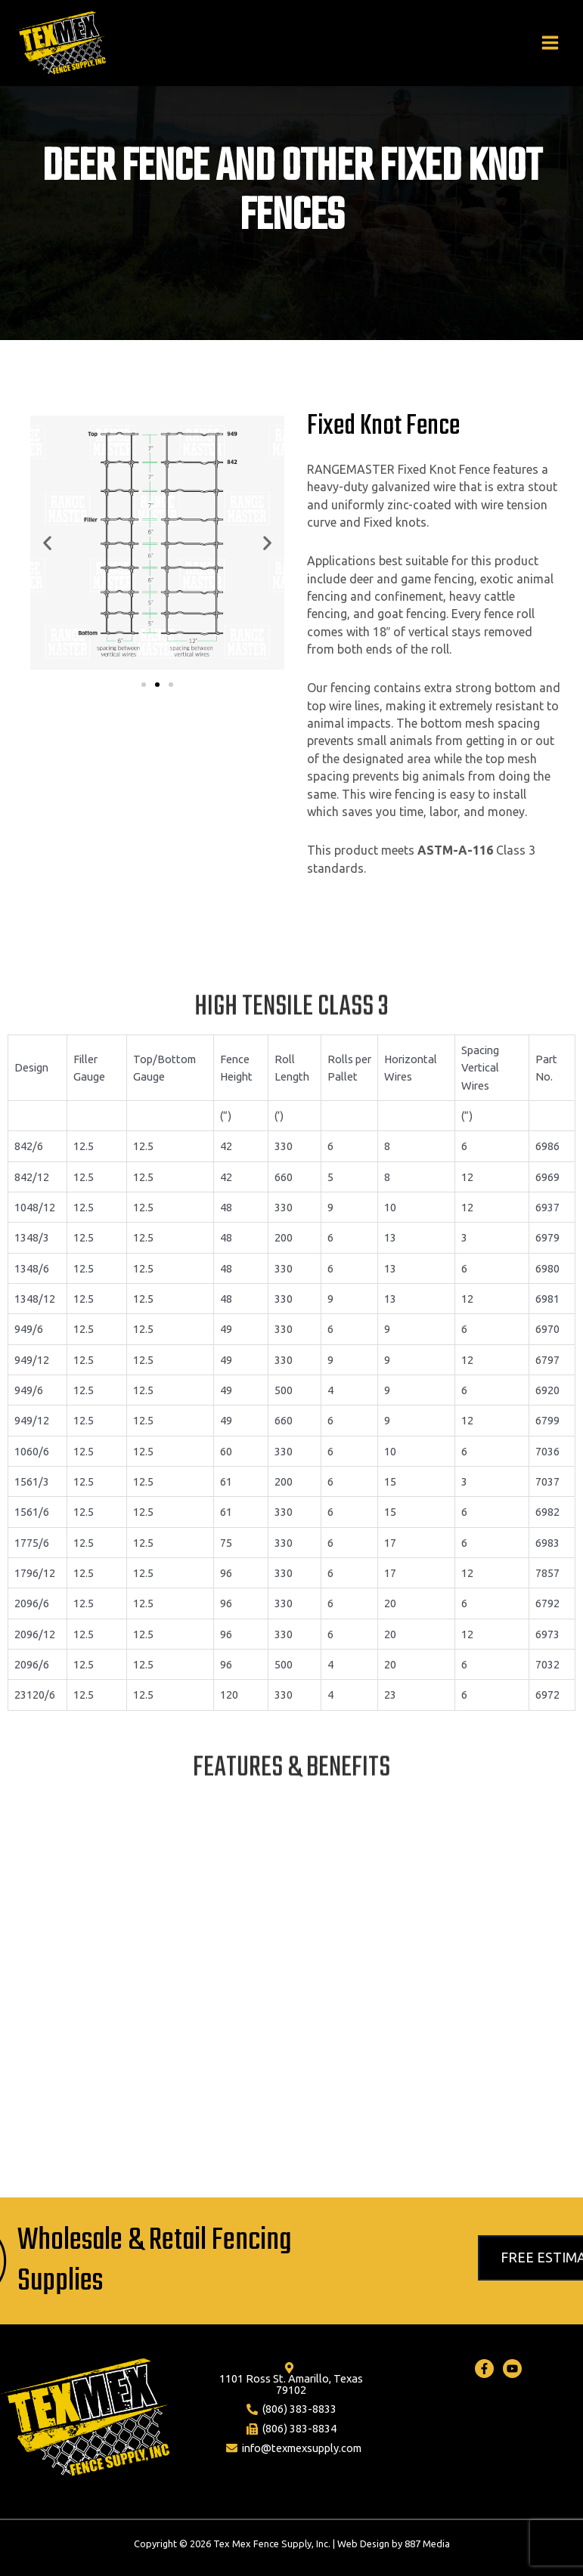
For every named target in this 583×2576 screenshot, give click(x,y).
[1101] (289, 2378)
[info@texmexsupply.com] (293, 2447)
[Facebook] (484, 2368)
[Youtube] (512, 2368)
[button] (143, 684)
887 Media (427, 2543)
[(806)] (291, 2409)
